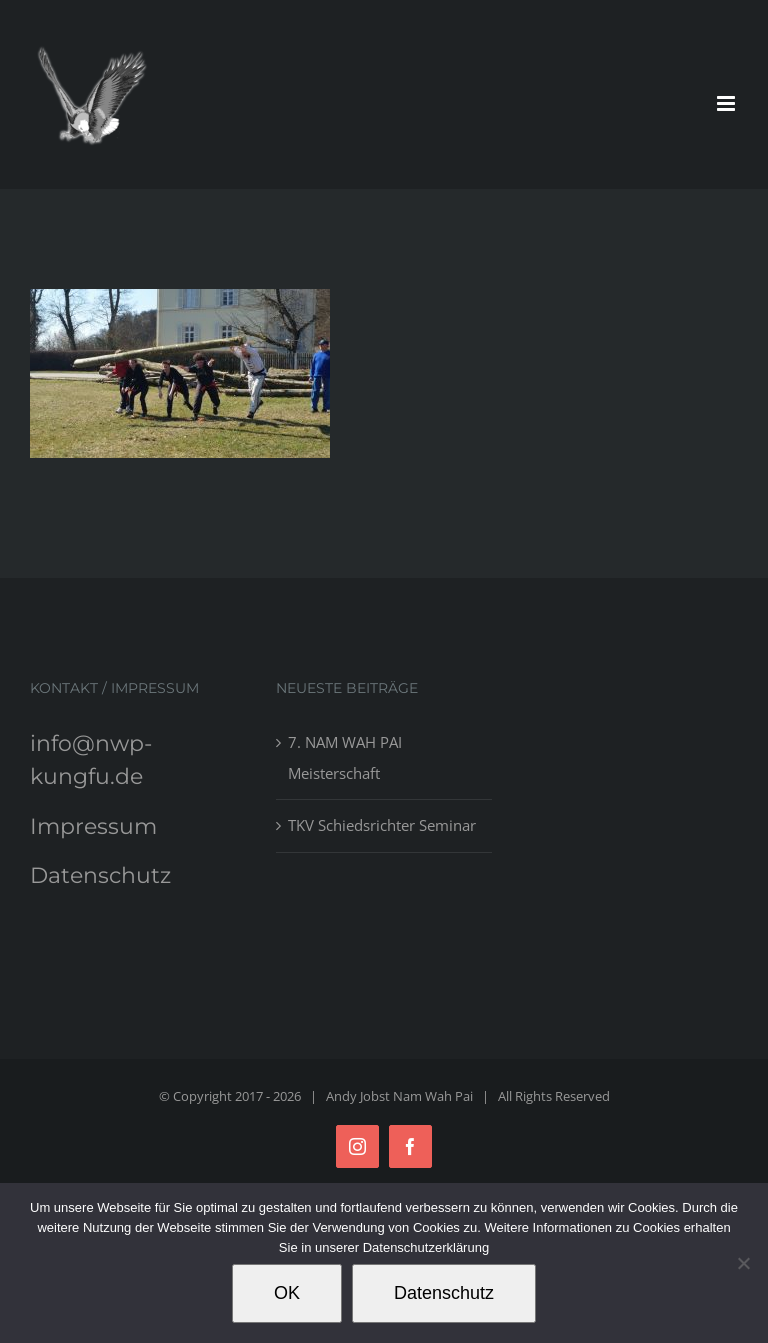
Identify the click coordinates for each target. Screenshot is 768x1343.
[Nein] (743, 1263)
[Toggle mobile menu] (727, 103)
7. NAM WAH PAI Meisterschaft (345, 757)
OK (287, 1293)
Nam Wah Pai (433, 1096)
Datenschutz (100, 875)
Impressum (93, 826)
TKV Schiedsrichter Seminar (382, 825)
